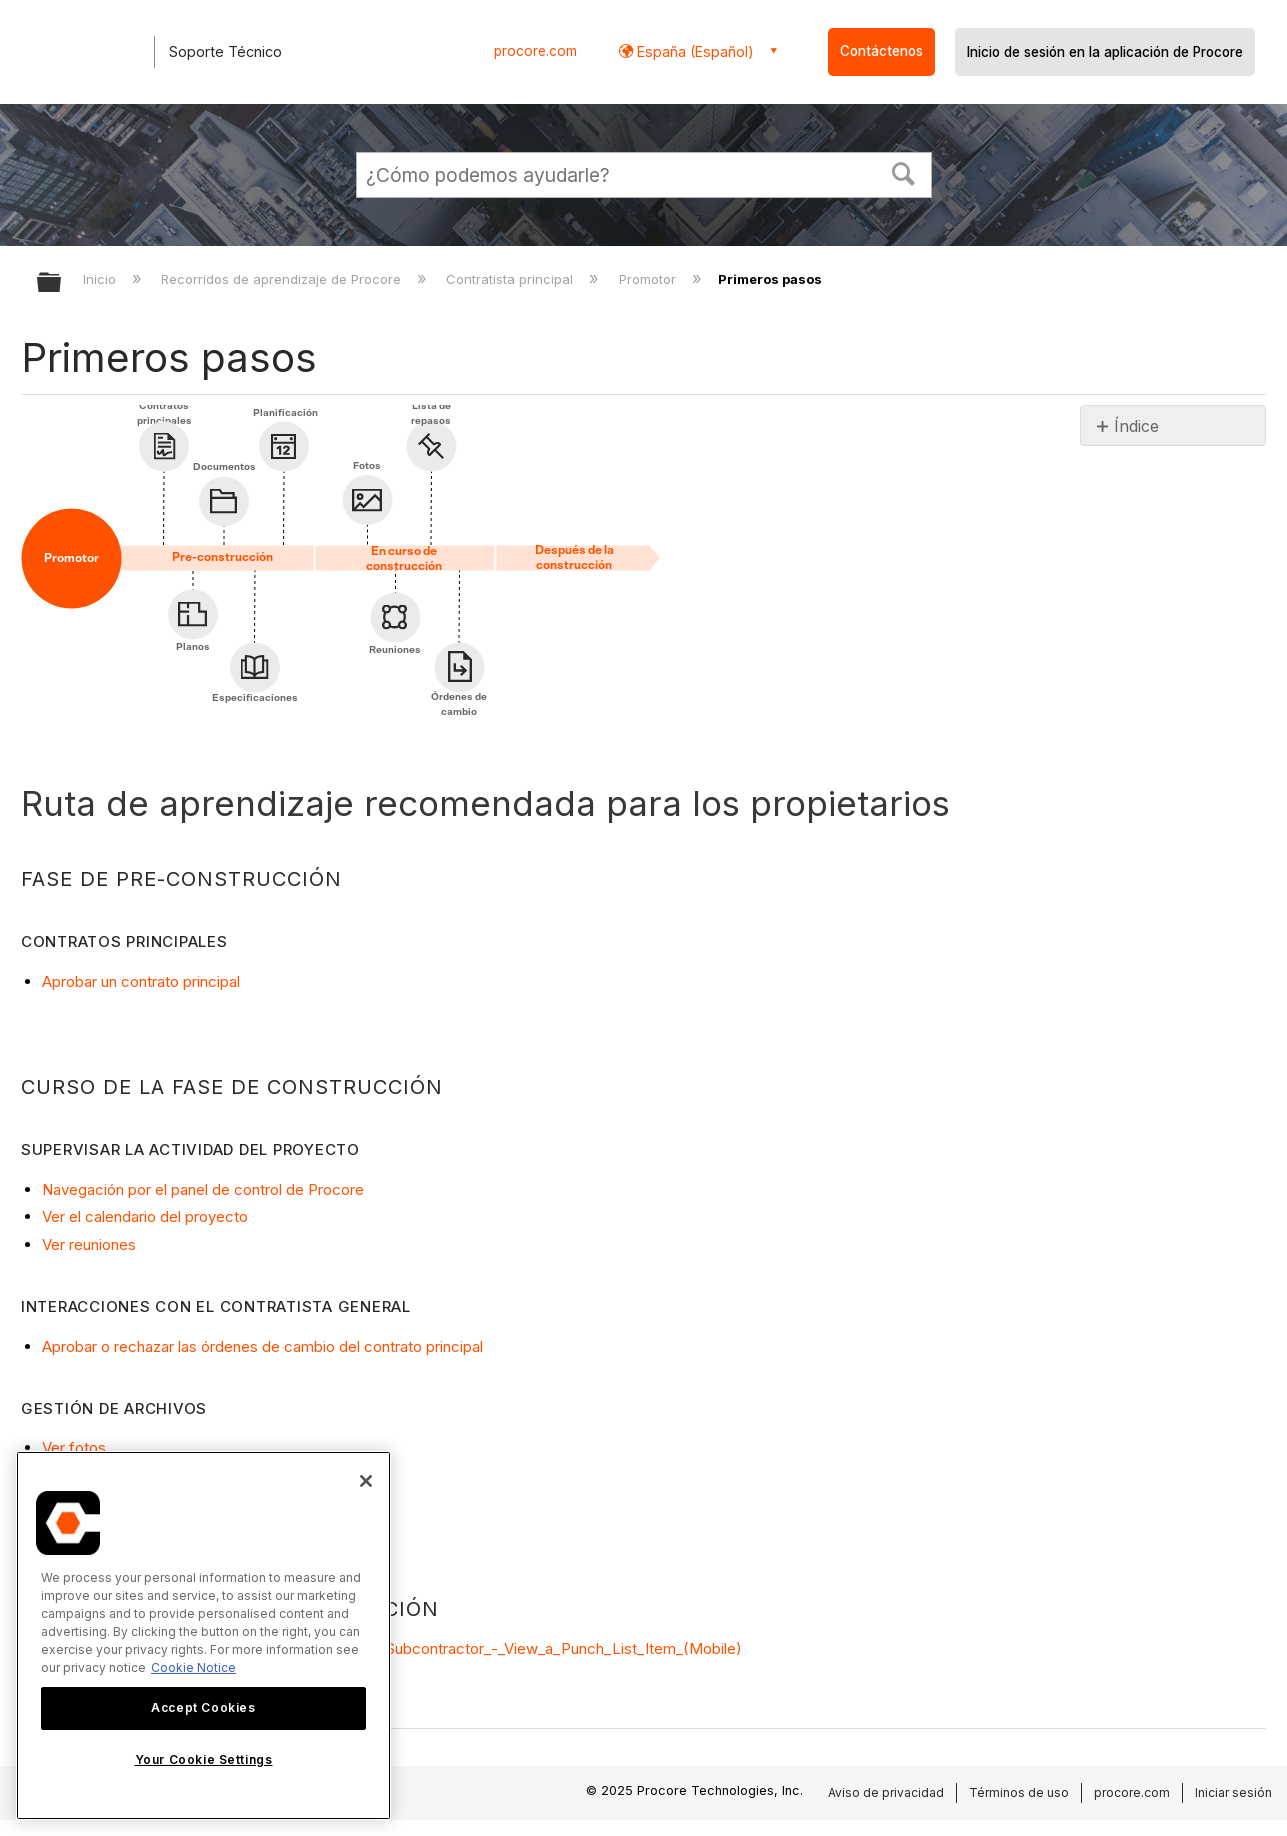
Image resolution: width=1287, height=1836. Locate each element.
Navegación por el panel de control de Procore (203, 1189)
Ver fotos (74, 1447)
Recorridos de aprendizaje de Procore (283, 279)
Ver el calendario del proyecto (145, 1216)
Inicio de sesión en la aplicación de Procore (1105, 52)
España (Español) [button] (693, 51)
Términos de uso (1019, 1792)
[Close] (366, 1481)
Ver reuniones (89, 1244)
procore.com (535, 51)
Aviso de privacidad (886, 1792)
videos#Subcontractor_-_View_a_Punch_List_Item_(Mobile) (536, 1648)
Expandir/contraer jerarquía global (62, 283)
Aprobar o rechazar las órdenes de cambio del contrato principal (262, 1346)
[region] (203, 1635)
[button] (903, 172)
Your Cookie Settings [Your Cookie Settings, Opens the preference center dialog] (204, 1759)
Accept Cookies (203, 1707)
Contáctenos (881, 51)
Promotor (649, 279)
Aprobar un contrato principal (141, 981)
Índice (1136, 426)
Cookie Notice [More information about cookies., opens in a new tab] (193, 1667)
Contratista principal (511, 279)
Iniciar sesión (1233, 1792)
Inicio (101, 279)
